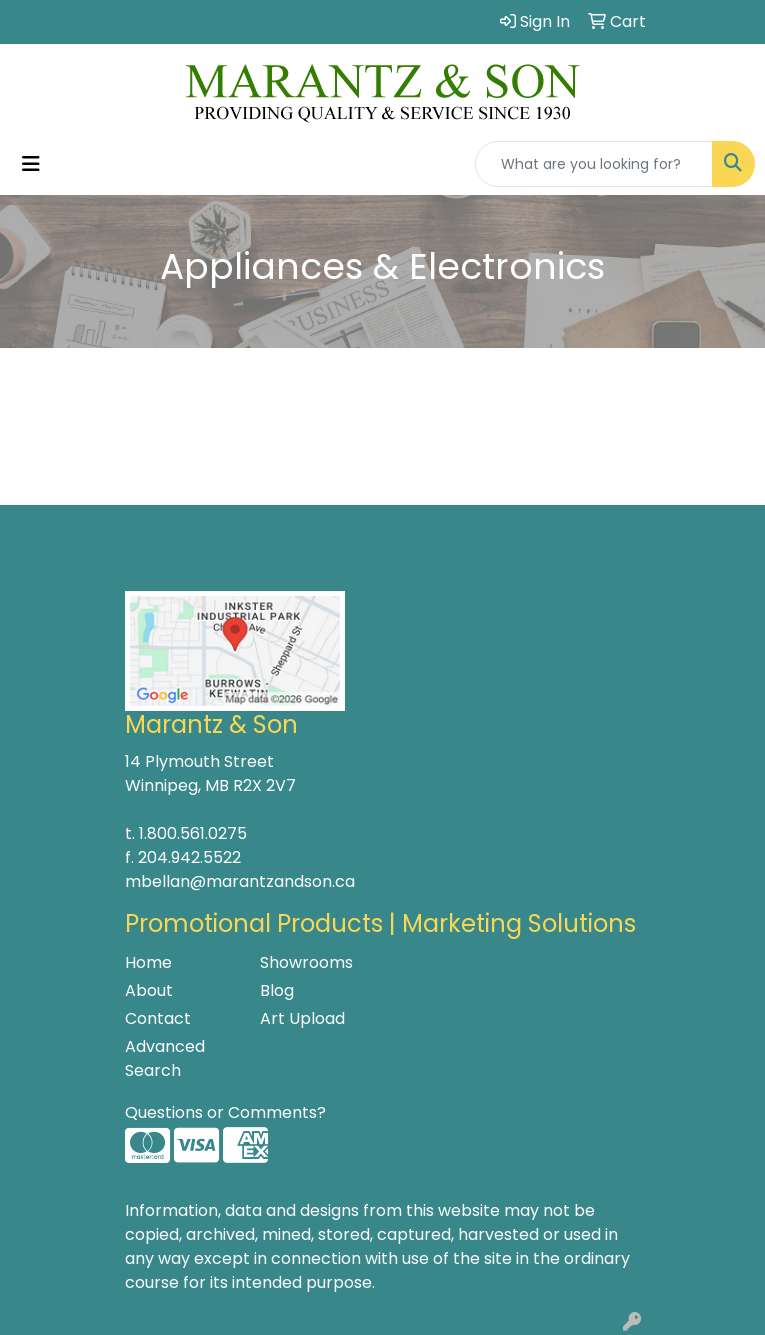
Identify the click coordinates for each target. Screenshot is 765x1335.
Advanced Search (165, 1058)
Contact (158, 1018)
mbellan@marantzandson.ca (240, 881)
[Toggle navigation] (31, 164)
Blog (277, 990)
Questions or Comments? (225, 1112)
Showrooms (306, 962)
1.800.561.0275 (193, 833)
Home (148, 962)
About (149, 990)
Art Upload (302, 1018)
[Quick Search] (594, 164)
